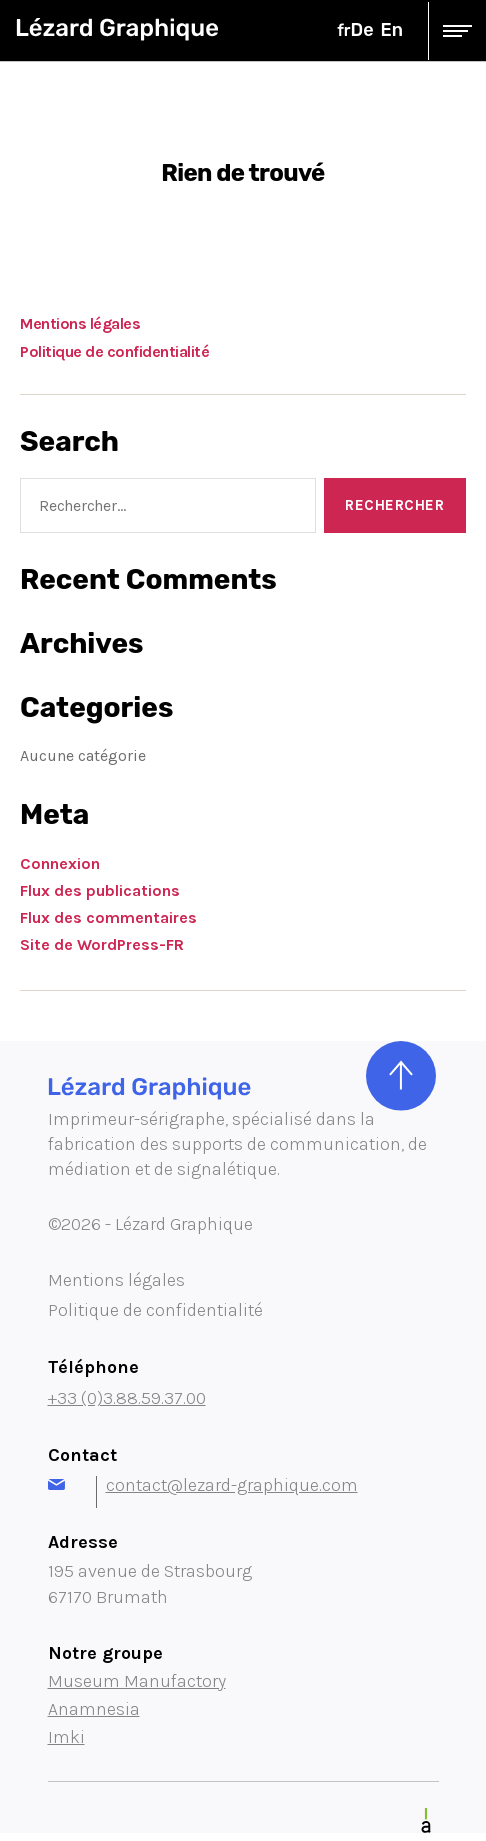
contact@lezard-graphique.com (203, 1485)
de (362, 30)
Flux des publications (100, 890)
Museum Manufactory (137, 1681)
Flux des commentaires (108, 917)
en (392, 30)
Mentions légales (80, 323)
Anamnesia (94, 1709)
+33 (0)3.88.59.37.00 (127, 1398)
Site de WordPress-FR (102, 944)
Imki (66, 1737)
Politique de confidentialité (114, 351)
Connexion (60, 863)
